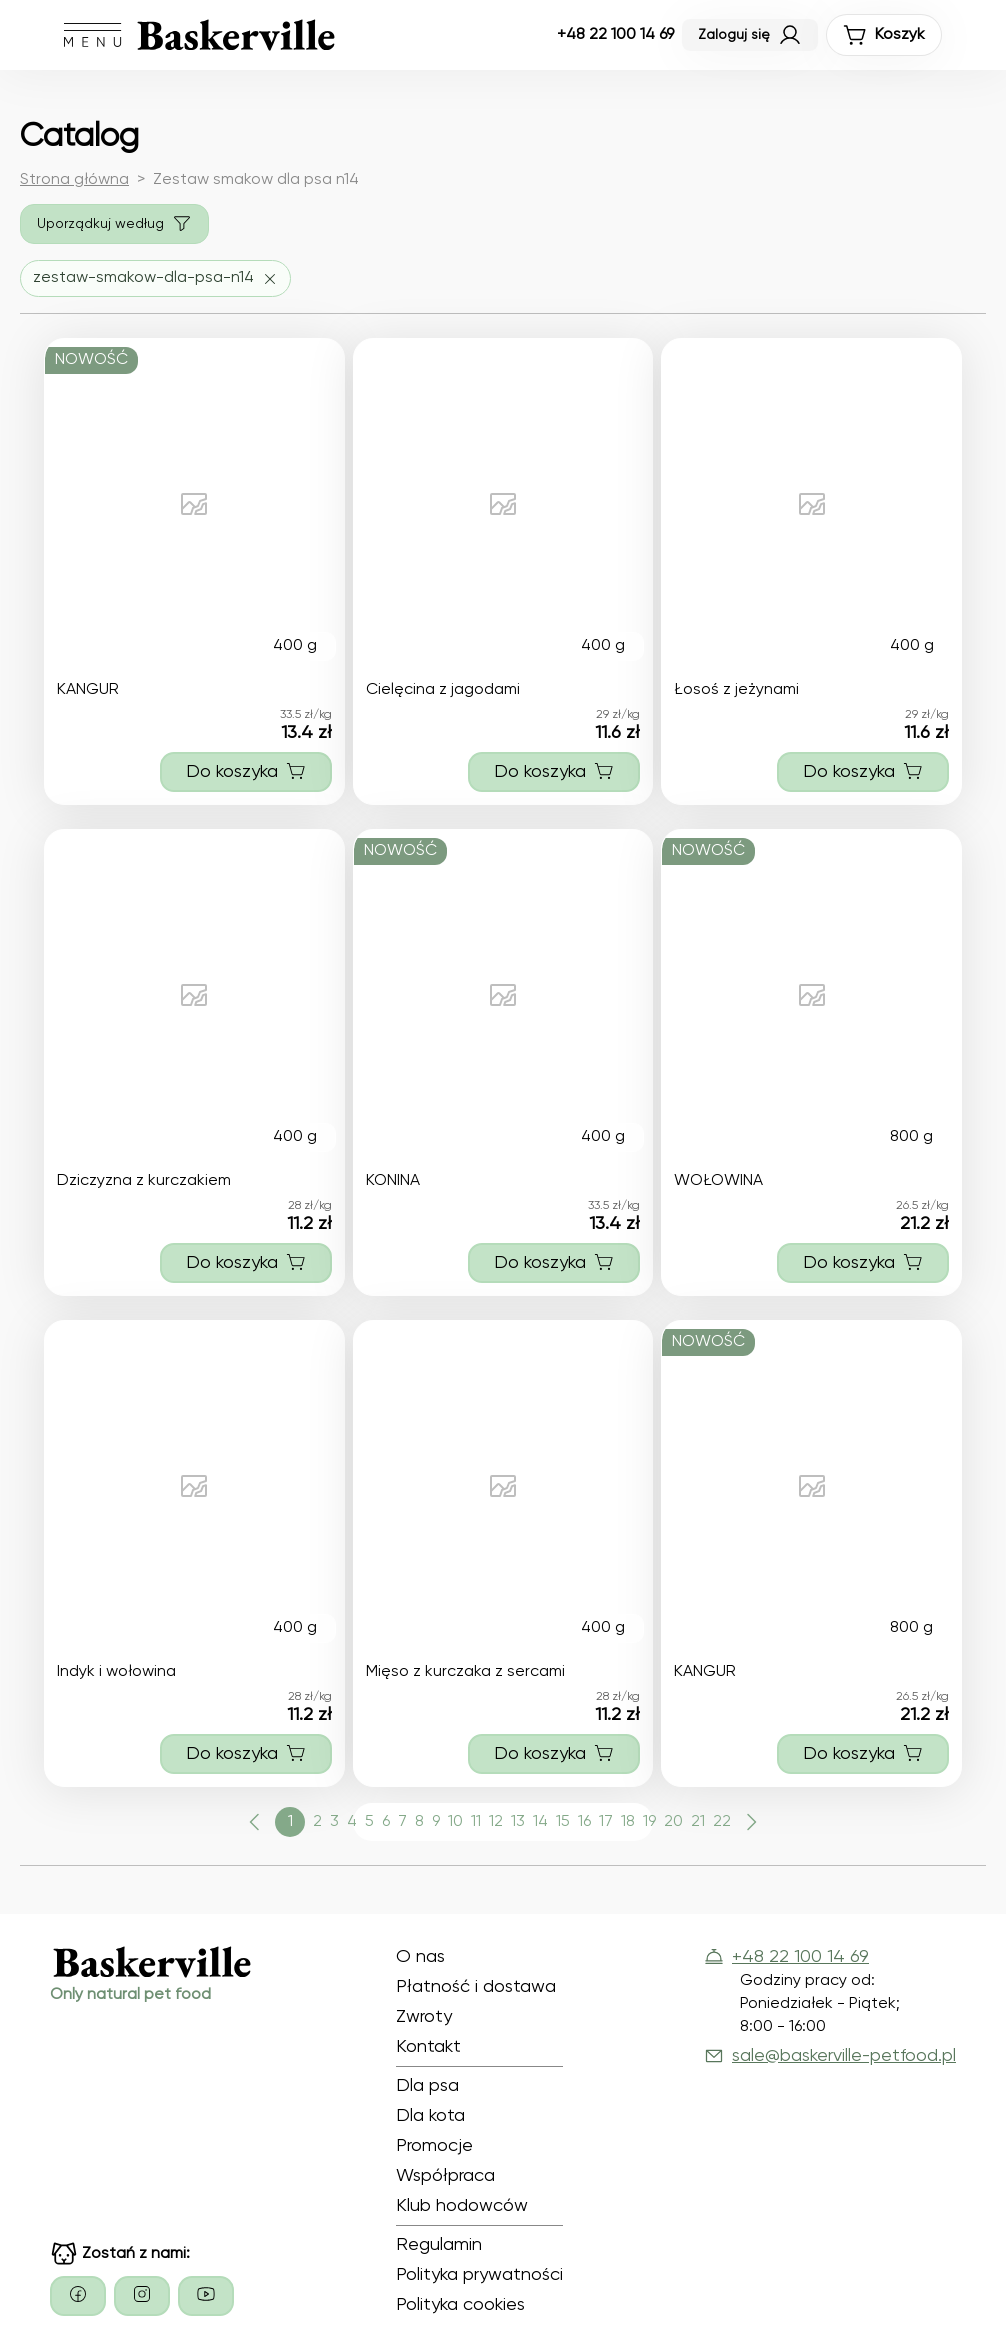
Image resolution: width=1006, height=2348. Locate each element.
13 (518, 1822)
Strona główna (74, 180)
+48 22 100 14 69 (615, 35)
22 (722, 1822)
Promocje (434, 2146)
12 (496, 1822)
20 (673, 1822)
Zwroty (424, 2017)
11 (476, 1822)
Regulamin (439, 2245)
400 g (295, 646)
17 (606, 1822)
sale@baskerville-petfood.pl (830, 2056)
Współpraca (445, 2176)
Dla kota (430, 2116)
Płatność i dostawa (476, 1987)
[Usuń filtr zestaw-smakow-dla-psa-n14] (155, 278)
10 (455, 1822)
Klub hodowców (462, 2206)
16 (584, 1822)
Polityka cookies (460, 2305)
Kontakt (428, 2047)
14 (540, 1822)
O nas (420, 1957)
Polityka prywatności (479, 2275)
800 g (911, 1137)
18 (628, 1822)
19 (649, 1822)
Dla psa (427, 2086)
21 (698, 1822)
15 (563, 1822)
